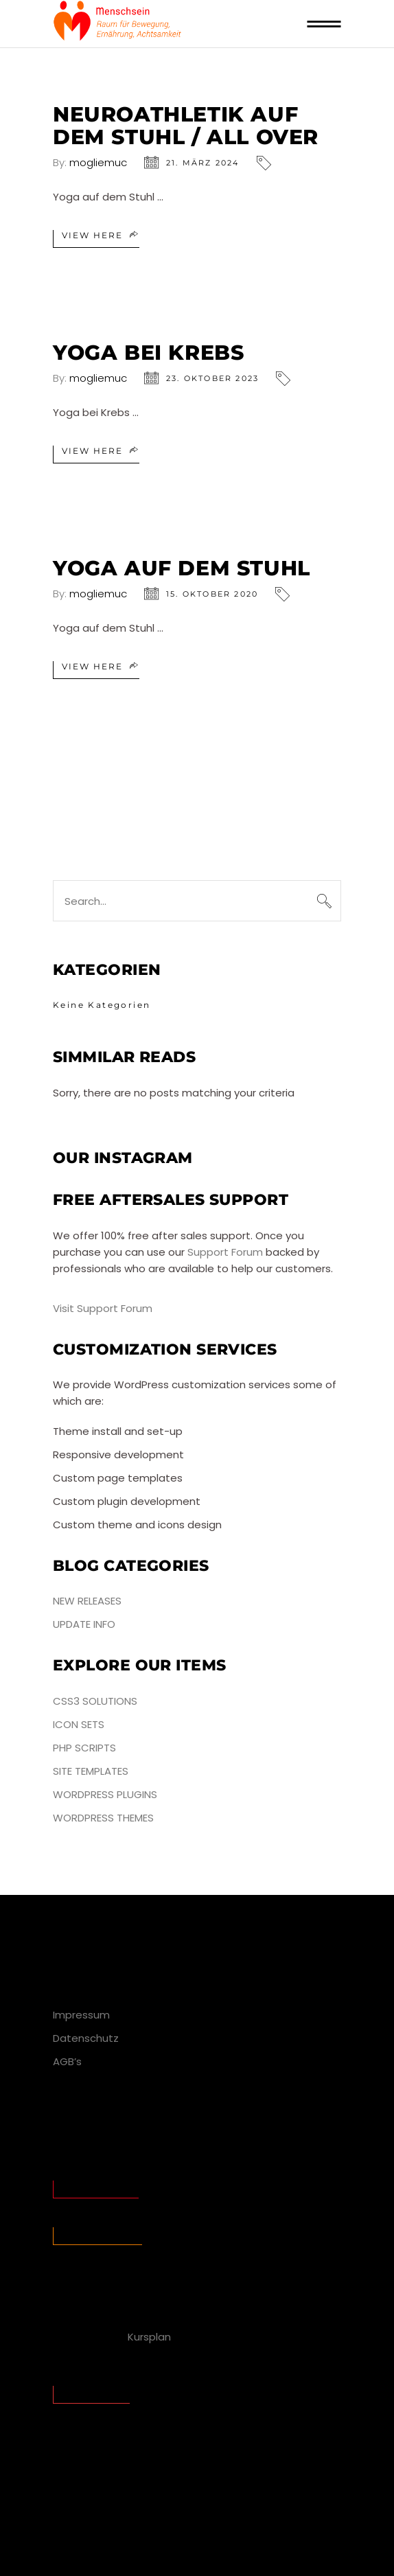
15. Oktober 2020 (212, 594)
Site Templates (90, 1771)
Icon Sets (78, 1724)
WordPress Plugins (105, 1794)
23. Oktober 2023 (212, 378)
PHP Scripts (84, 1747)
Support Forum (225, 1252)
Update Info (84, 1624)
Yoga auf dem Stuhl (181, 568)
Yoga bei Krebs (148, 352)
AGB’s (67, 2061)
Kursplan (149, 2337)
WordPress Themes (103, 1817)
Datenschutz (86, 2038)
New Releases (87, 1601)
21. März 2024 (203, 163)
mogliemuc (98, 162)
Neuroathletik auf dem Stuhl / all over (185, 126)
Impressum (81, 2015)
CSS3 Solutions (95, 1701)
